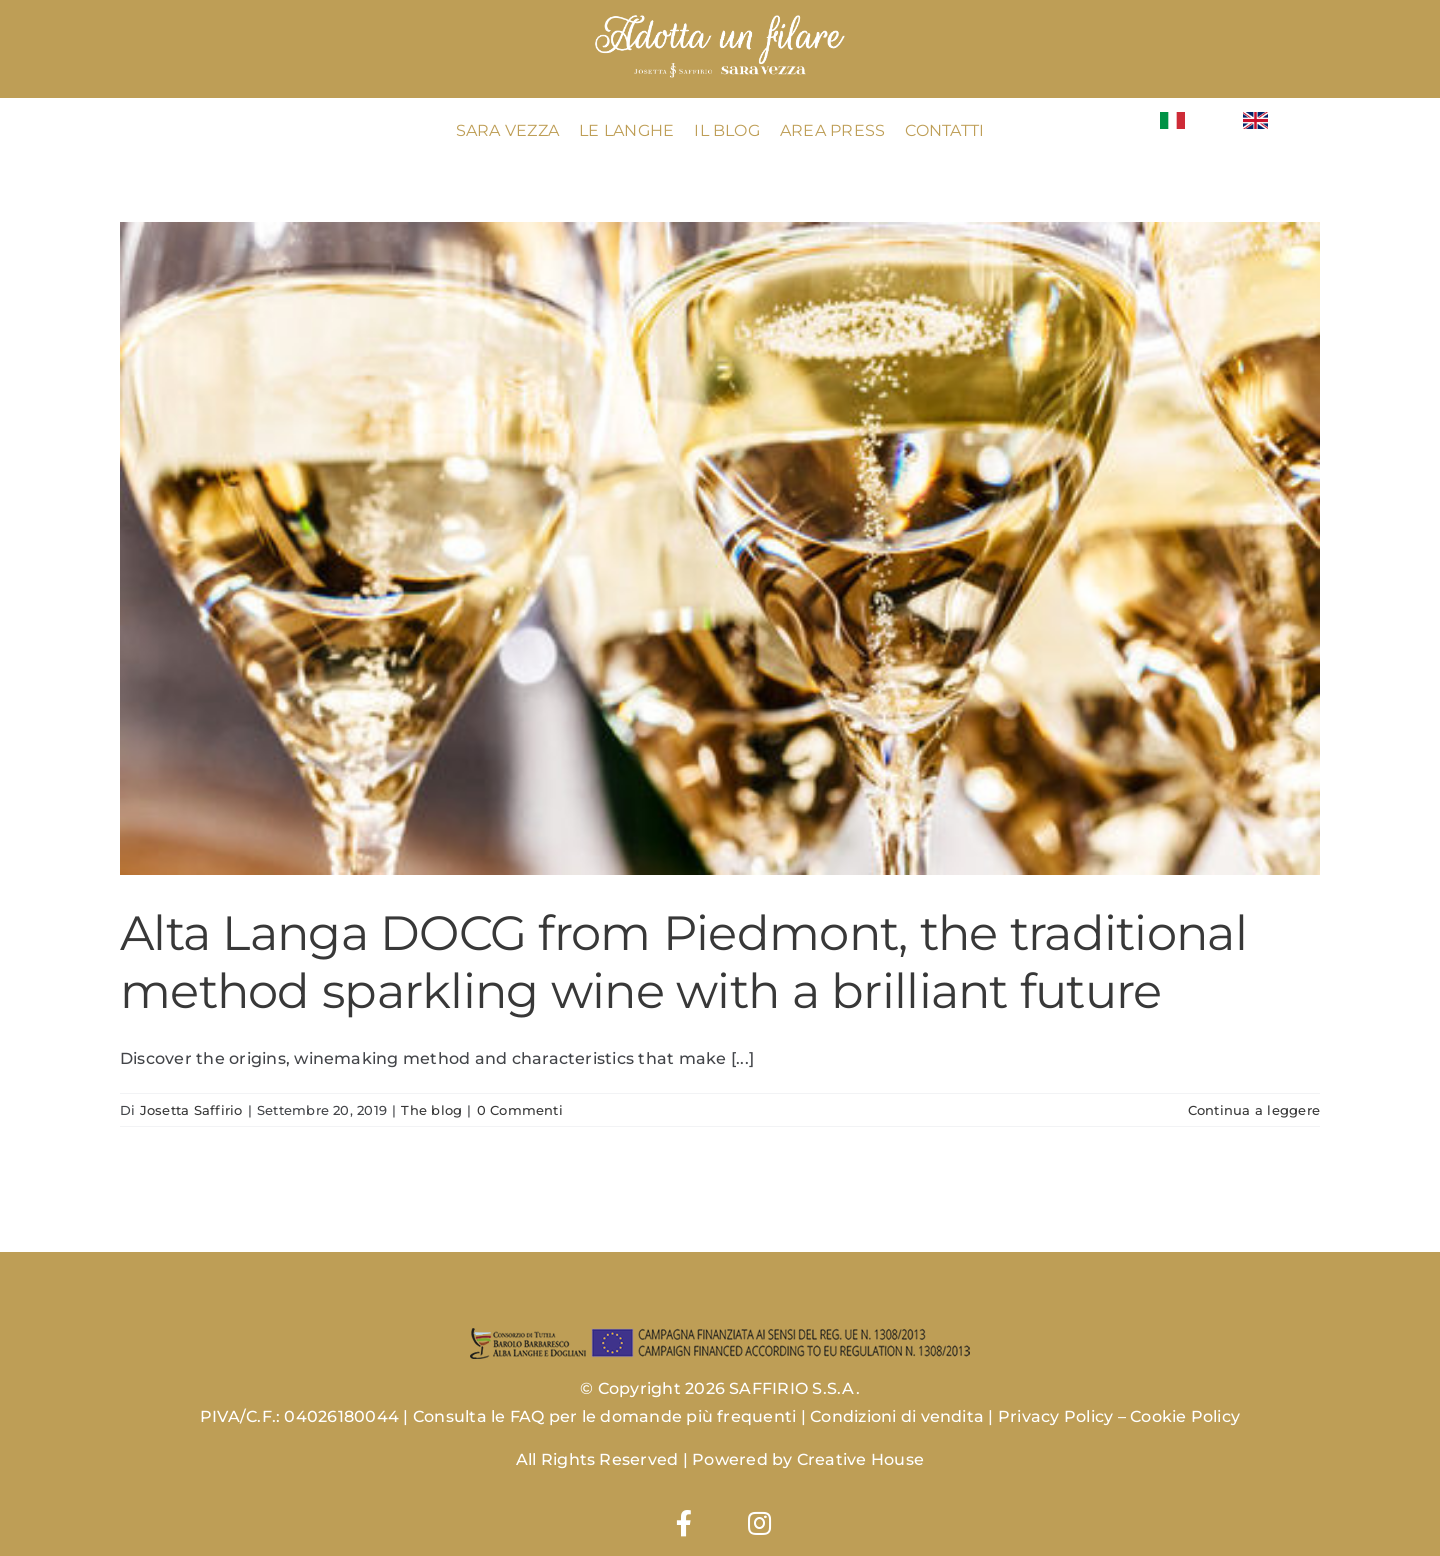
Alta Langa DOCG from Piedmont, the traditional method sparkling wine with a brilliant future (683, 962)
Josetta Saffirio (191, 1110)
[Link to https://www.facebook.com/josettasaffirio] (684, 1523)
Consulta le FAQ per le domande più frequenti (605, 1416)
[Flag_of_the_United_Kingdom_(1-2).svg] (1255, 119)
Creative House (860, 1459)
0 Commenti (520, 1110)
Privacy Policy (1055, 1416)
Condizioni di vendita (897, 1416)
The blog (431, 1110)
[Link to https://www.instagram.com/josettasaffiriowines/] (759, 1523)
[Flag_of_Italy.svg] (1172, 119)
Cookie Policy (1185, 1416)
